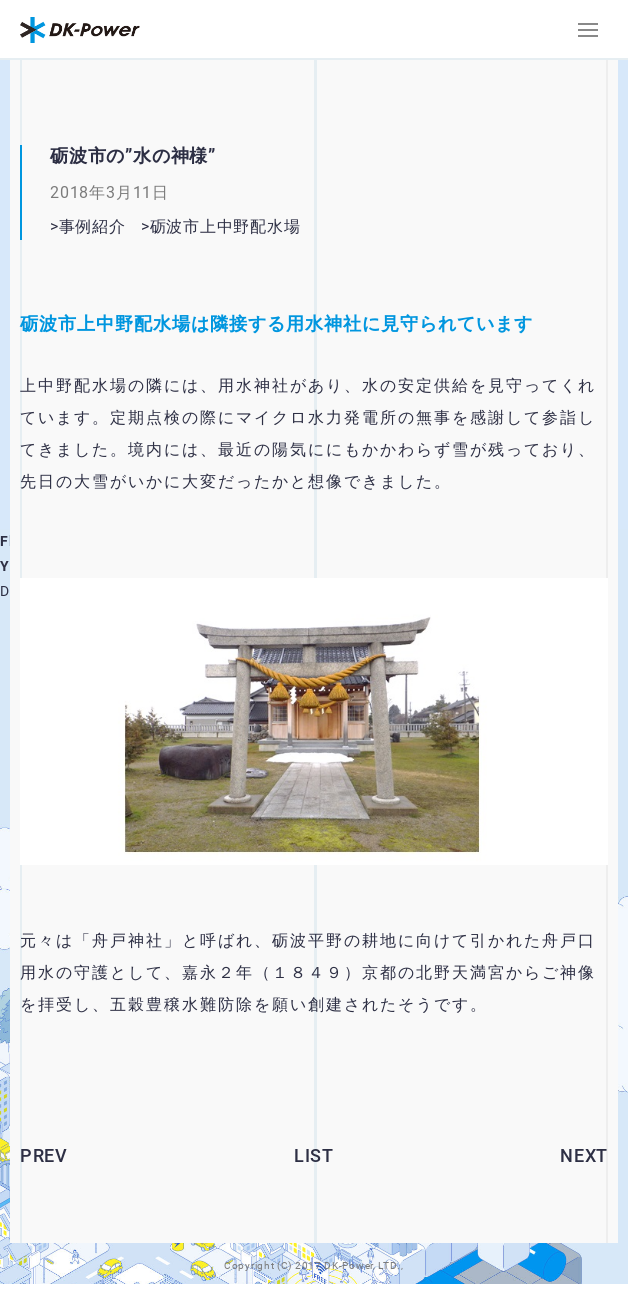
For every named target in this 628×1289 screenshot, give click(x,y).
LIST (314, 1155)
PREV (44, 1155)
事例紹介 (92, 226)
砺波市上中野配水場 (250, 226)
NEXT (584, 1155)
